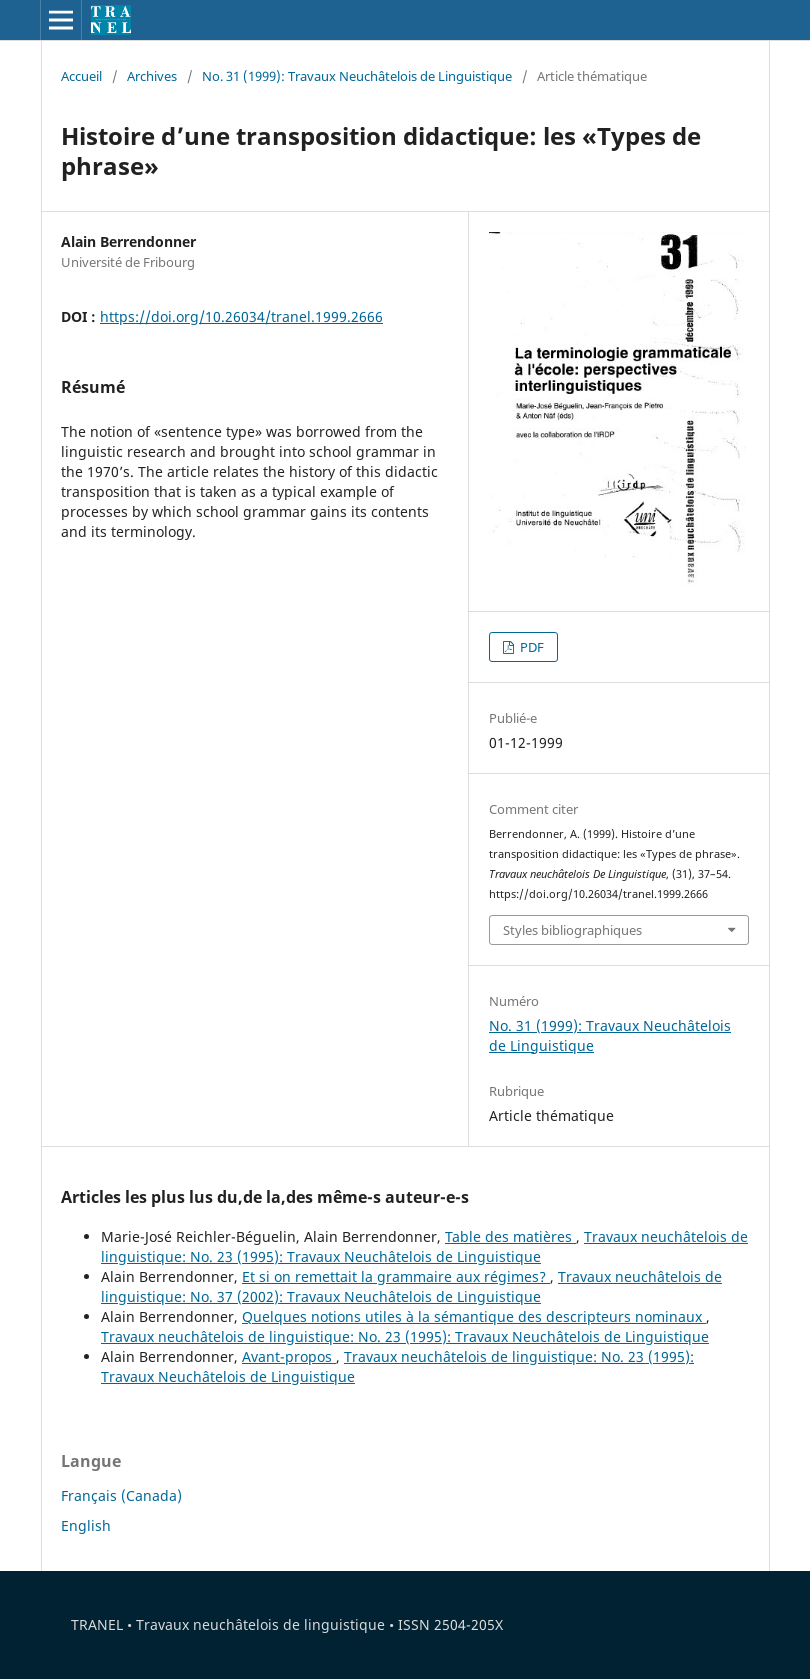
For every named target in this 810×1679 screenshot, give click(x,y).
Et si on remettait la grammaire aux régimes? (396, 1276)
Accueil (81, 76)
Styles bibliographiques (572, 930)
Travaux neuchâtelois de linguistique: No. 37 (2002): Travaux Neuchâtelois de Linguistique (411, 1286)
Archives (152, 76)
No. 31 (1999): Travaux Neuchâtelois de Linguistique (357, 76)
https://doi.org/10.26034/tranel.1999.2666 (241, 316)
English (86, 1525)
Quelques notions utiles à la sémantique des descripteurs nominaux (474, 1316)
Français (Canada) (121, 1495)
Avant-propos (289, 1356)
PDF (530, 647)
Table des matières (510, 1236)
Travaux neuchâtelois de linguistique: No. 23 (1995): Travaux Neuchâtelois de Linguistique (424, 1246)
